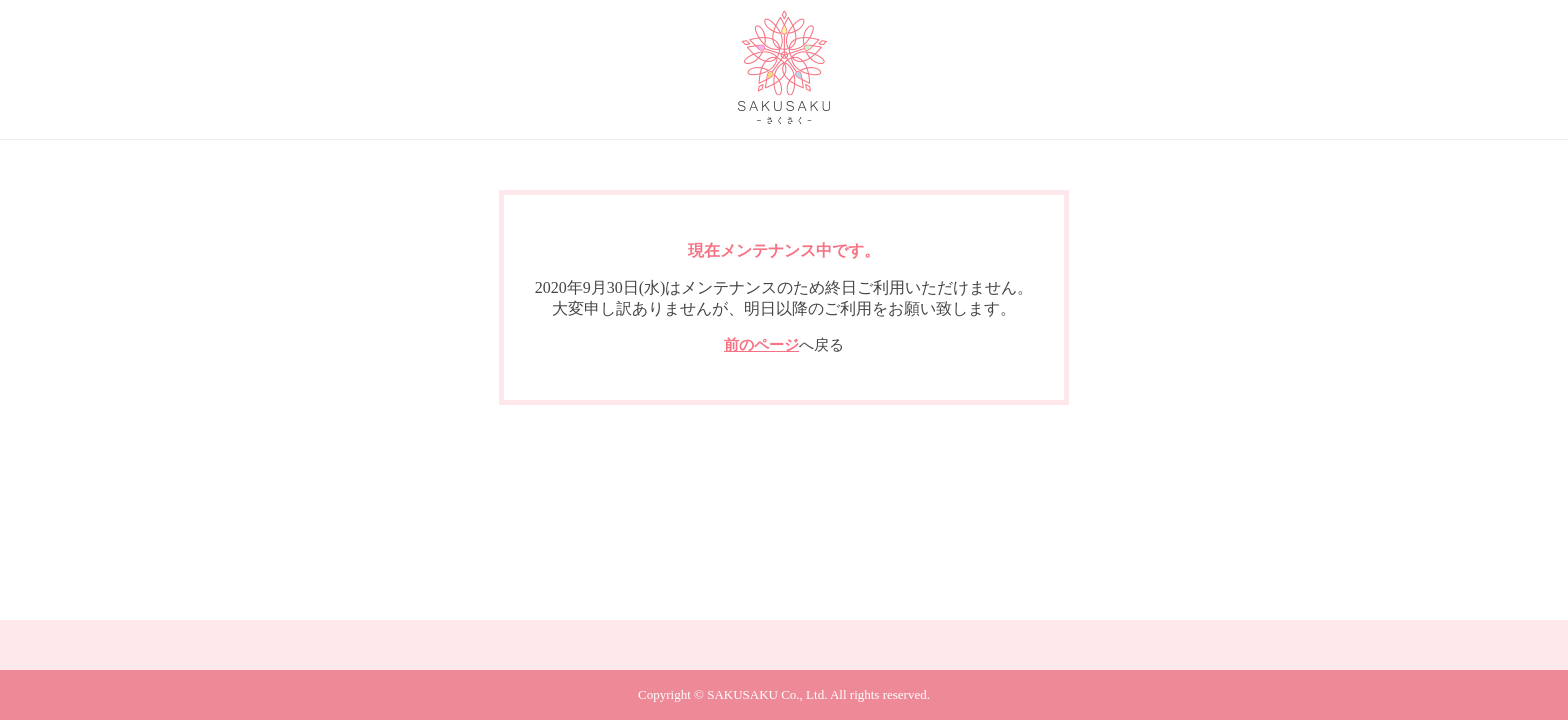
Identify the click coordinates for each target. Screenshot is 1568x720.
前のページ (761, 345)
